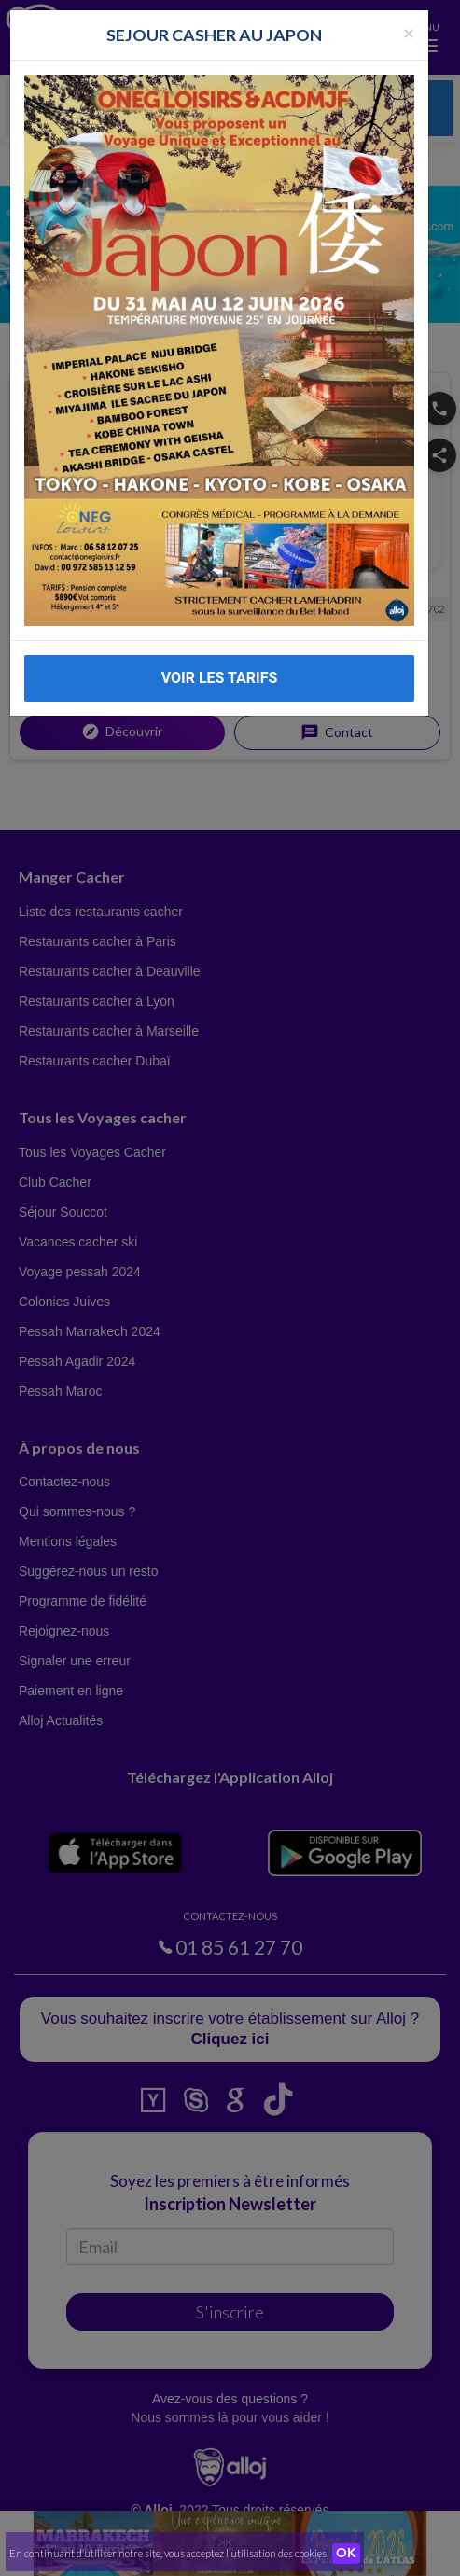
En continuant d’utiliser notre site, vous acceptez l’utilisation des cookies (168, 2553)
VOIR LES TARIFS (219, 658)
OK (346, 2553)
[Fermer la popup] (408, 12)
